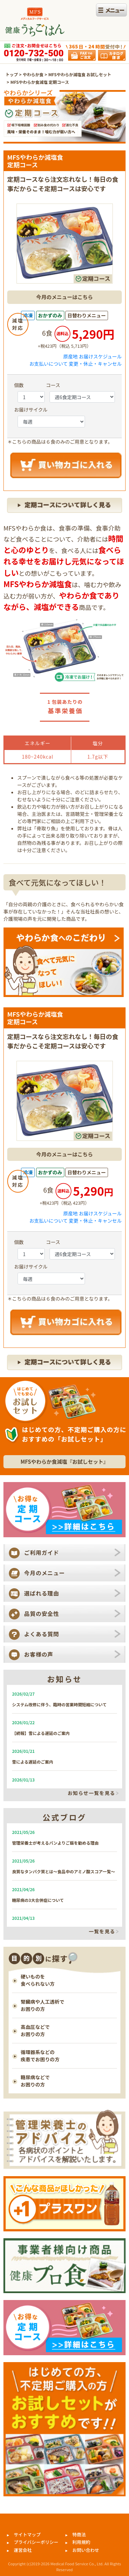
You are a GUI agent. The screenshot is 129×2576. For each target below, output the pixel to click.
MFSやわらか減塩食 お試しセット (79, 74)
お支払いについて (48, 363)
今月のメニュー (44, 1573)
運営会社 (23, 2550)
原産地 (70, 356)
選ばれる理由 (41, 1593)
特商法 (79, 2534)
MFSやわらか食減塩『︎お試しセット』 (64, 1461)
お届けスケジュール (100, 356)
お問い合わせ (85, 2550)
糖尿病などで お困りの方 (35, 2081)
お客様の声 (38, 1654)
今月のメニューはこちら (64, 296)
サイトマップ (27, 2534)
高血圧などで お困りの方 (35, 2030)
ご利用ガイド (41, 1552)
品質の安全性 (41, 1613)
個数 (19, 385)
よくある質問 (41, 1634)
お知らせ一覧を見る (91, 1793)
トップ (12, 74)
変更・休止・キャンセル (95, 363)
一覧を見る (102, 1931)
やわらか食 (33, 74)
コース (53, 385)
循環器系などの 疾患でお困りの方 (40, 2056)
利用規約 (81, 2542)
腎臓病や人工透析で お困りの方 (42, 2005)
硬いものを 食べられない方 (38, 1980)
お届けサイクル (30, 409)
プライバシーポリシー (36, 2542)
